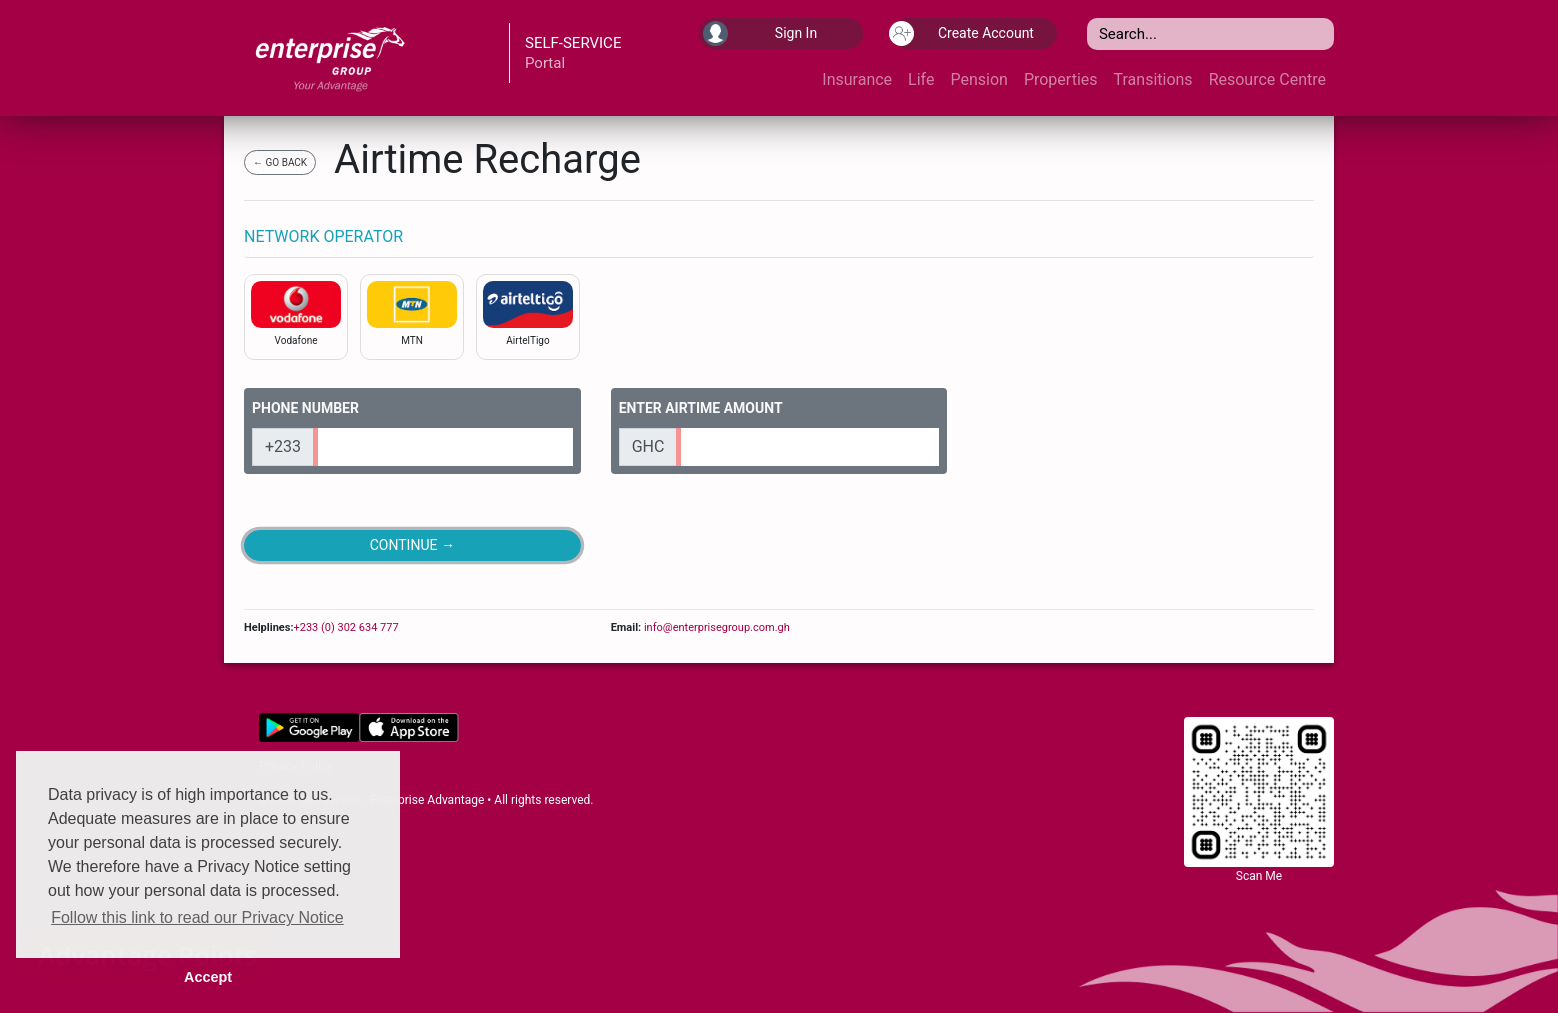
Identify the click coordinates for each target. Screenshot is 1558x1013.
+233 (283, 446)
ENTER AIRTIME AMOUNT (701, 408)
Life (921, 79)
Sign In (760, 33)
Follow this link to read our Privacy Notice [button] (197, 917)
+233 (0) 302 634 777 (345, 627)
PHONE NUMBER (305, 408)
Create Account (963, 33)
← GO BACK (280, 162)
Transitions (1153, 79)
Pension (978, 79)
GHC (648, 446)
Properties (1061, 79)
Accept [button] (208, 977)
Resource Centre (1267, 79)
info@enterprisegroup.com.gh (715, 627)
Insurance (857, 79)
